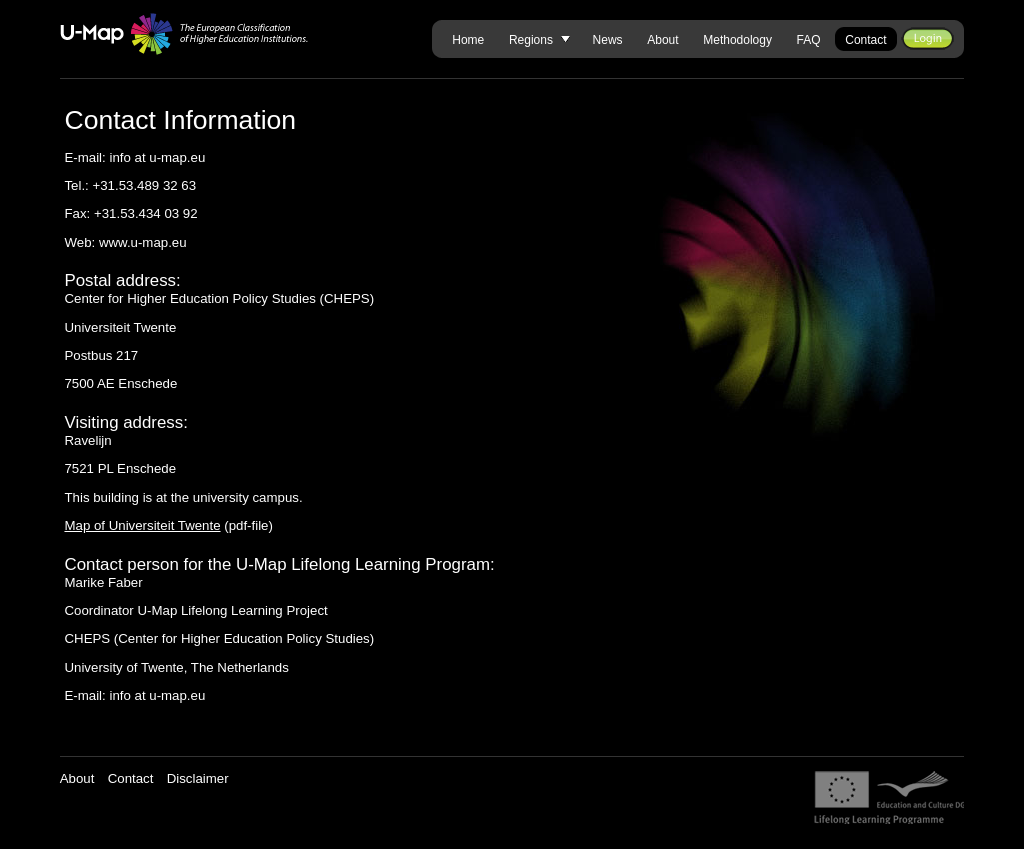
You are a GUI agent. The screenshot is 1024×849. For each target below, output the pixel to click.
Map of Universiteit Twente (142, 525)
